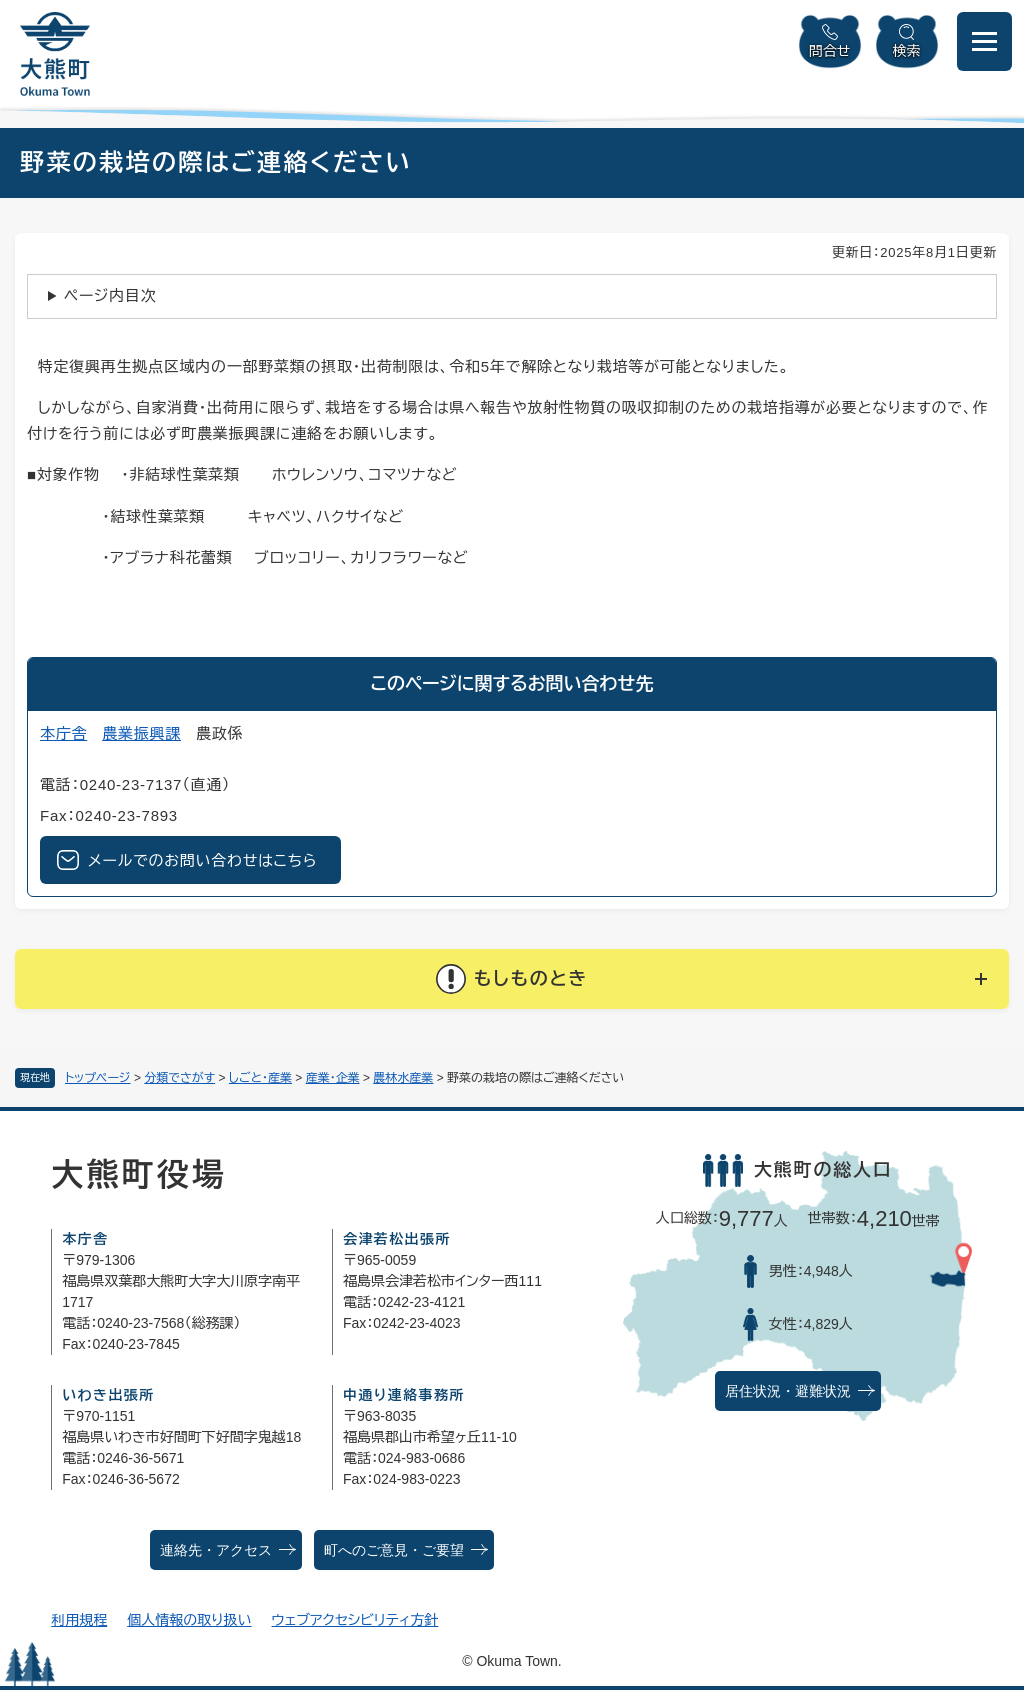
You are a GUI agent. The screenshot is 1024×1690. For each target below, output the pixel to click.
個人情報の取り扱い (189, 1620)
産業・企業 (333, 1078)
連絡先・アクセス (216, 1550)
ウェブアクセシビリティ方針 (355, 1620)
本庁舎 (63, 733)
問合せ (830, 51)
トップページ (98, 1078)
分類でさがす (179, 1078)
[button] (512, 979)
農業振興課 (141, 733)
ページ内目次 (110, 295)
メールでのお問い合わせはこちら (202, 860)
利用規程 (79, 1620)
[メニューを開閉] (984, 41)
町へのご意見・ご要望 (394, 1550)
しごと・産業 (260, 1078)
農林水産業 (403, 1078)
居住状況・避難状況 (788, 1391)
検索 (907, 51)
